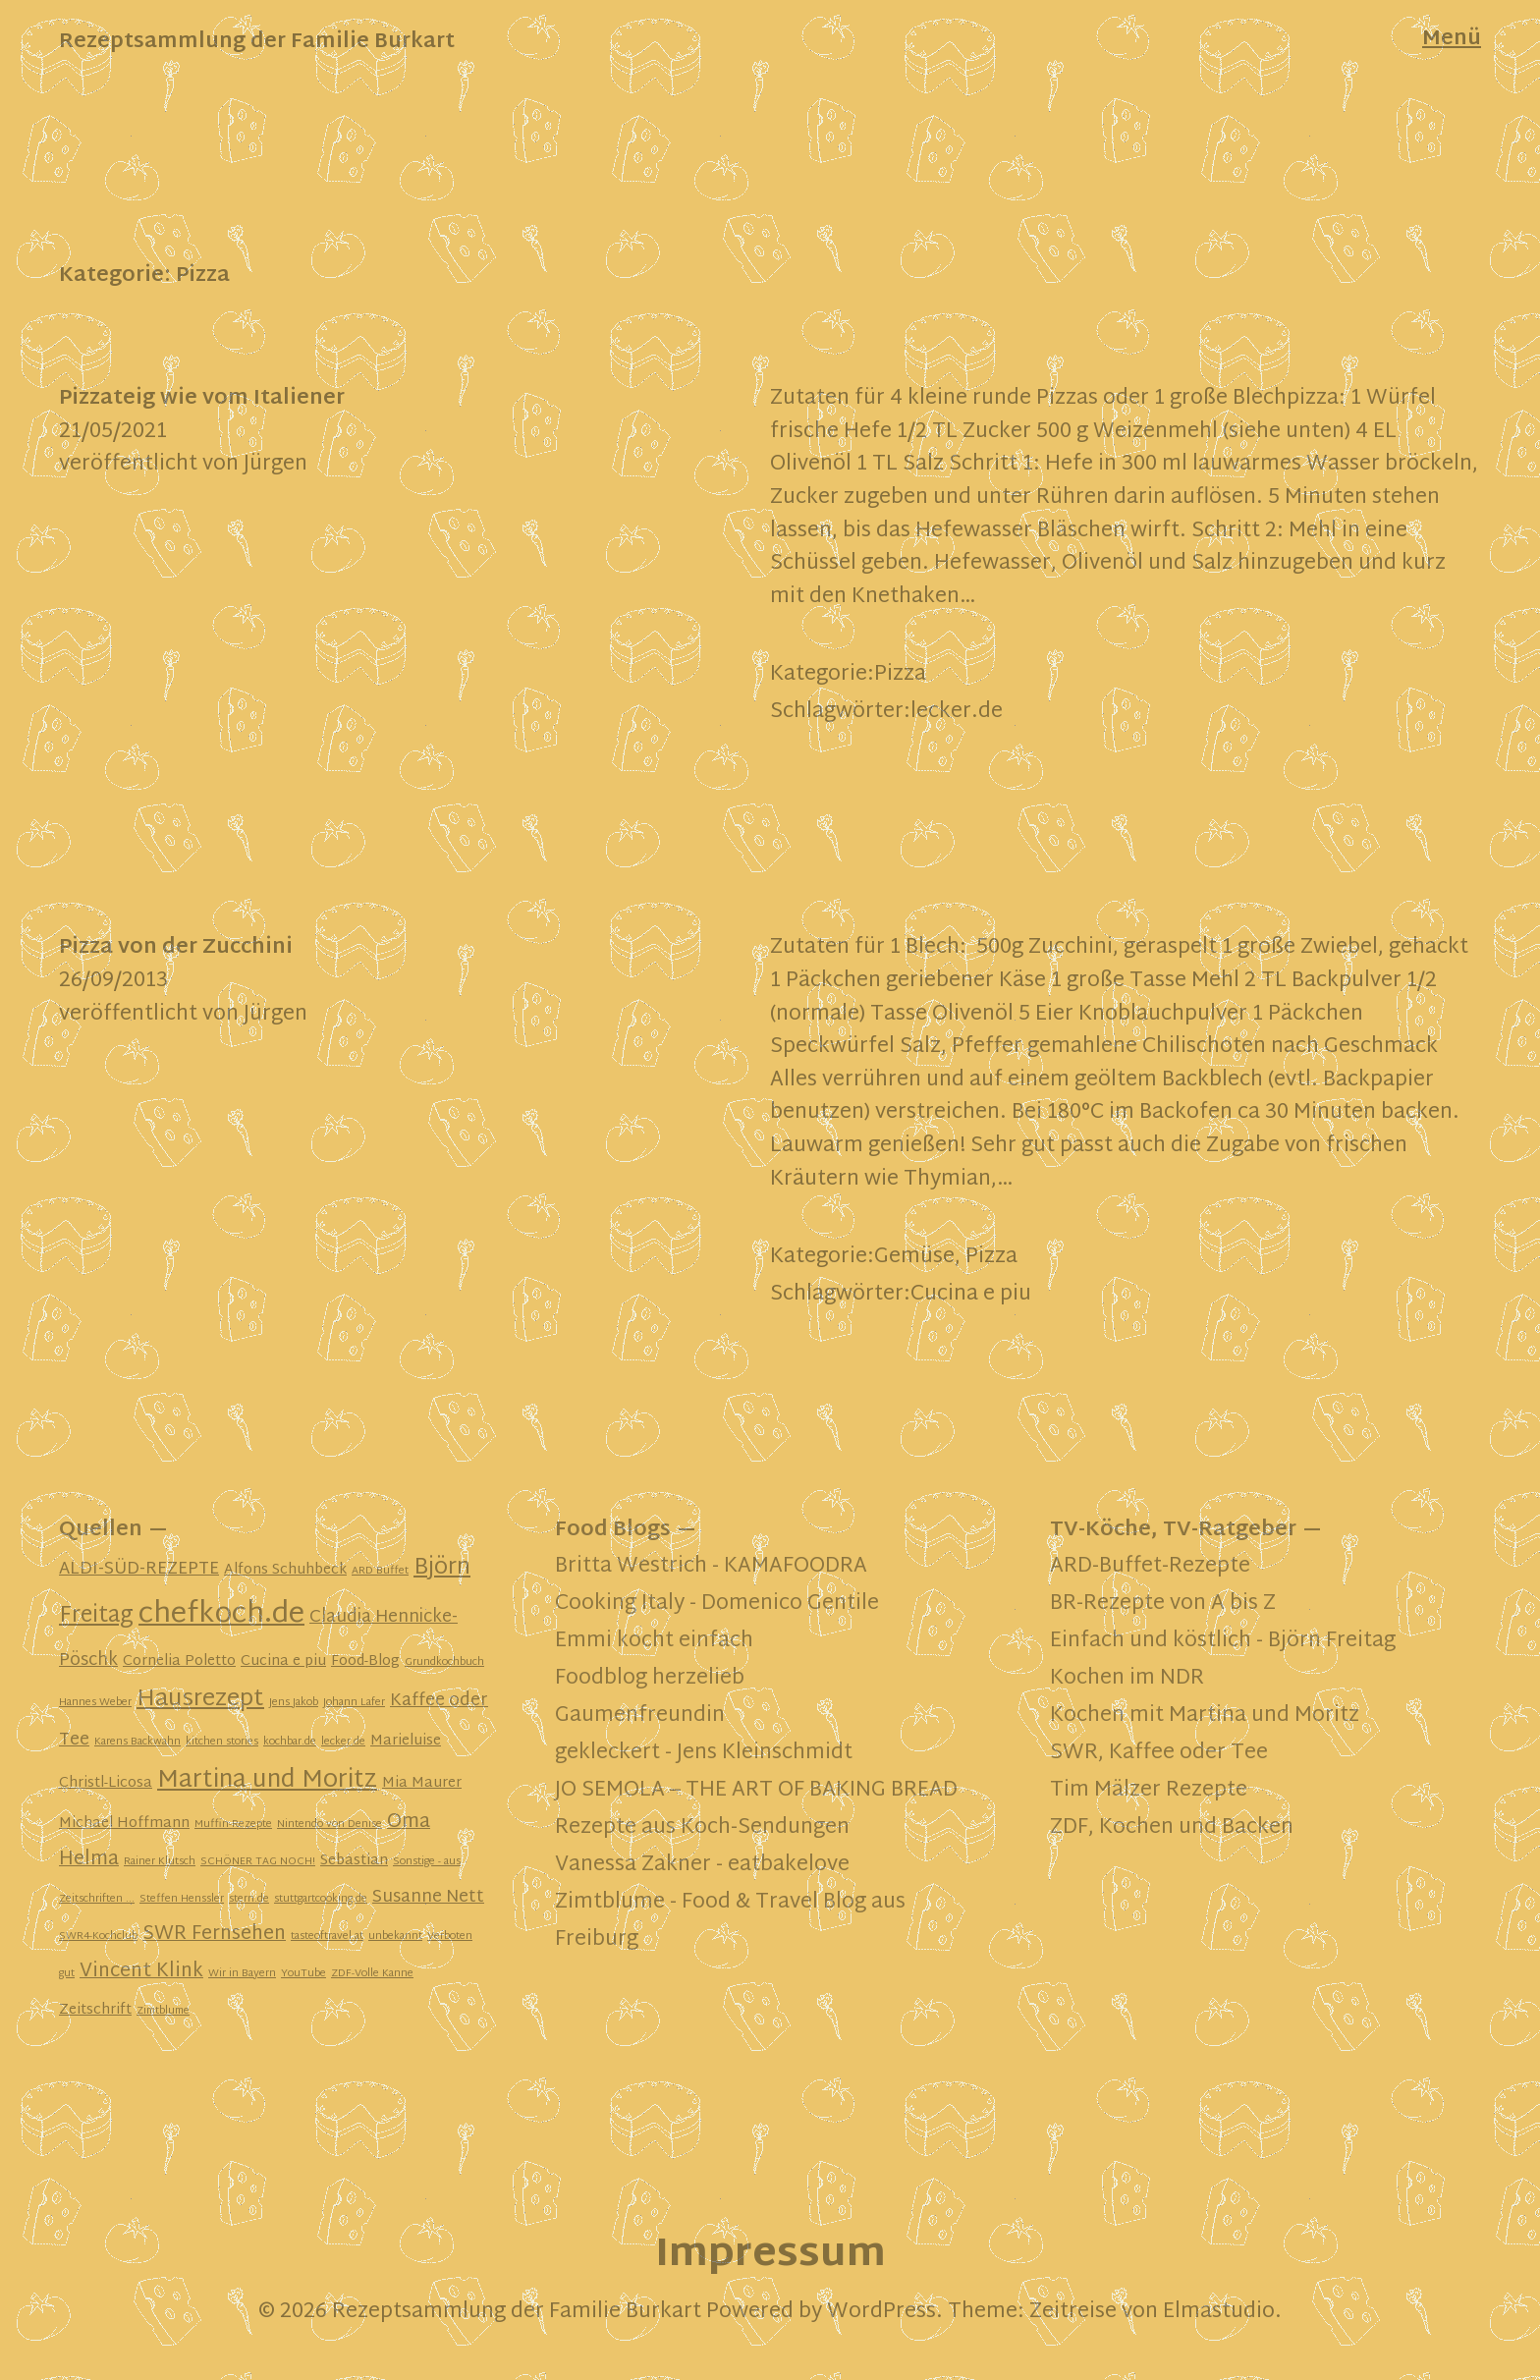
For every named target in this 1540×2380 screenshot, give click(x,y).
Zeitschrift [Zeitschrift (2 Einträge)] (95, 2010)
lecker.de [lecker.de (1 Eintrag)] (343, 1742)
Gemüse (914, 1257)
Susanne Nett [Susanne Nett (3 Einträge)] (428, 1897)
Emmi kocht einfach (654, 1641)
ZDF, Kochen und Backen (1171, 1828)
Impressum (770, 2256)
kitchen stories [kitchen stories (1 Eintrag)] (222, 1742)
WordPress (881, 2312)
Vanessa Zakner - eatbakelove (702, 1865)
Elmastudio (1219, 2312)
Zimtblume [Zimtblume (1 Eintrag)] (163, 2011)
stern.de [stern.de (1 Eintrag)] (249, 1899)
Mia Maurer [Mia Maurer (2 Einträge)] (422, 1783)
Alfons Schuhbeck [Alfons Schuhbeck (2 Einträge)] (285, 1570)
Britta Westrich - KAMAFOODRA (711, 1566)
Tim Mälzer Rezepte (1148, 1790)
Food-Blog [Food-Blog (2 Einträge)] (365, 1661)
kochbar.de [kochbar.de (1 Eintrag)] (289, 1742)
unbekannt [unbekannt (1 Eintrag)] (395, 1936)
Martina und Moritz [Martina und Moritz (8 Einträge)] (267, 1780)
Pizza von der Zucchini (176, 948)
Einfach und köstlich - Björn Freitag (1223, 1641)
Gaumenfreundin (640, 1716)
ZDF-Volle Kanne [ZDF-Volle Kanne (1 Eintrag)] (372, 1974)
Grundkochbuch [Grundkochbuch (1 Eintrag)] (444, 1662)
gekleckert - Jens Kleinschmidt (703, 1753)
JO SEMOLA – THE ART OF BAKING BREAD (756, 1790)
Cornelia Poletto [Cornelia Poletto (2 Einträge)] (179, 1661)
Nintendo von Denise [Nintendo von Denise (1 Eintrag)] (329, 1824)
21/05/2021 (113, 432)
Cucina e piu (970, 1294)
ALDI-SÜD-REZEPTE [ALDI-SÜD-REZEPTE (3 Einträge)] (139, 1569)
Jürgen (275, 464)
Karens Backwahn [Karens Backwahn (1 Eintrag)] (137, 1742)
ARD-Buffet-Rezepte (1150, 1566)
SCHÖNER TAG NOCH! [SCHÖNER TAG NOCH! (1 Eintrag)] (257, 1862)
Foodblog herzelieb (649, 1678)
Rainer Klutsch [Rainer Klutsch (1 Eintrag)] (159, 1862)
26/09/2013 (113, 981)
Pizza (900, 674)
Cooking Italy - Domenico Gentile (717, 1604)
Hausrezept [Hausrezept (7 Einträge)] (200, 1700)
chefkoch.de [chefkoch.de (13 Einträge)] (221, 1614)
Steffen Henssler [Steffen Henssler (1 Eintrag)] (181, 1899)
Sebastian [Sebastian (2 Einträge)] (354, 1861)
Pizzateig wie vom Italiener (202, 398)
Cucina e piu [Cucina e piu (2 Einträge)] (283, 1661)
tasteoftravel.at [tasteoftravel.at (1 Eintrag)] (327, 1936)
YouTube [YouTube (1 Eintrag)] (303, 1974)
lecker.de (956, 712)
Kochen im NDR (1127, 1678)
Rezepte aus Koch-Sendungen (702, 1828)
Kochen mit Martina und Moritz (1204, 1716)
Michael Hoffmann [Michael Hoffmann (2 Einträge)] (124, 1823)
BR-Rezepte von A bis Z (1163, 1604)
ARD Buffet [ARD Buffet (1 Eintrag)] (380, 1571)
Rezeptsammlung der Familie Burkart (257, 42)
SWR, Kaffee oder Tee (1159, 1753)
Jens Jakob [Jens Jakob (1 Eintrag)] (293, 1702)
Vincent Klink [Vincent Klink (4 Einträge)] (141, 1972)
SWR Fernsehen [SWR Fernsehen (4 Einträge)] (214, 1934)
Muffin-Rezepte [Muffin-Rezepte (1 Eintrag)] (233, 1824)
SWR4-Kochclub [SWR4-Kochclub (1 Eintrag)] (98, 1936)
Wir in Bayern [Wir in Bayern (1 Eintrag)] (242, 1974)
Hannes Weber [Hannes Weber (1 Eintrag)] (95, 1702)
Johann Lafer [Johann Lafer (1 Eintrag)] (354, 1702)
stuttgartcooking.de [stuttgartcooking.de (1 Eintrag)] (320, 1899)
